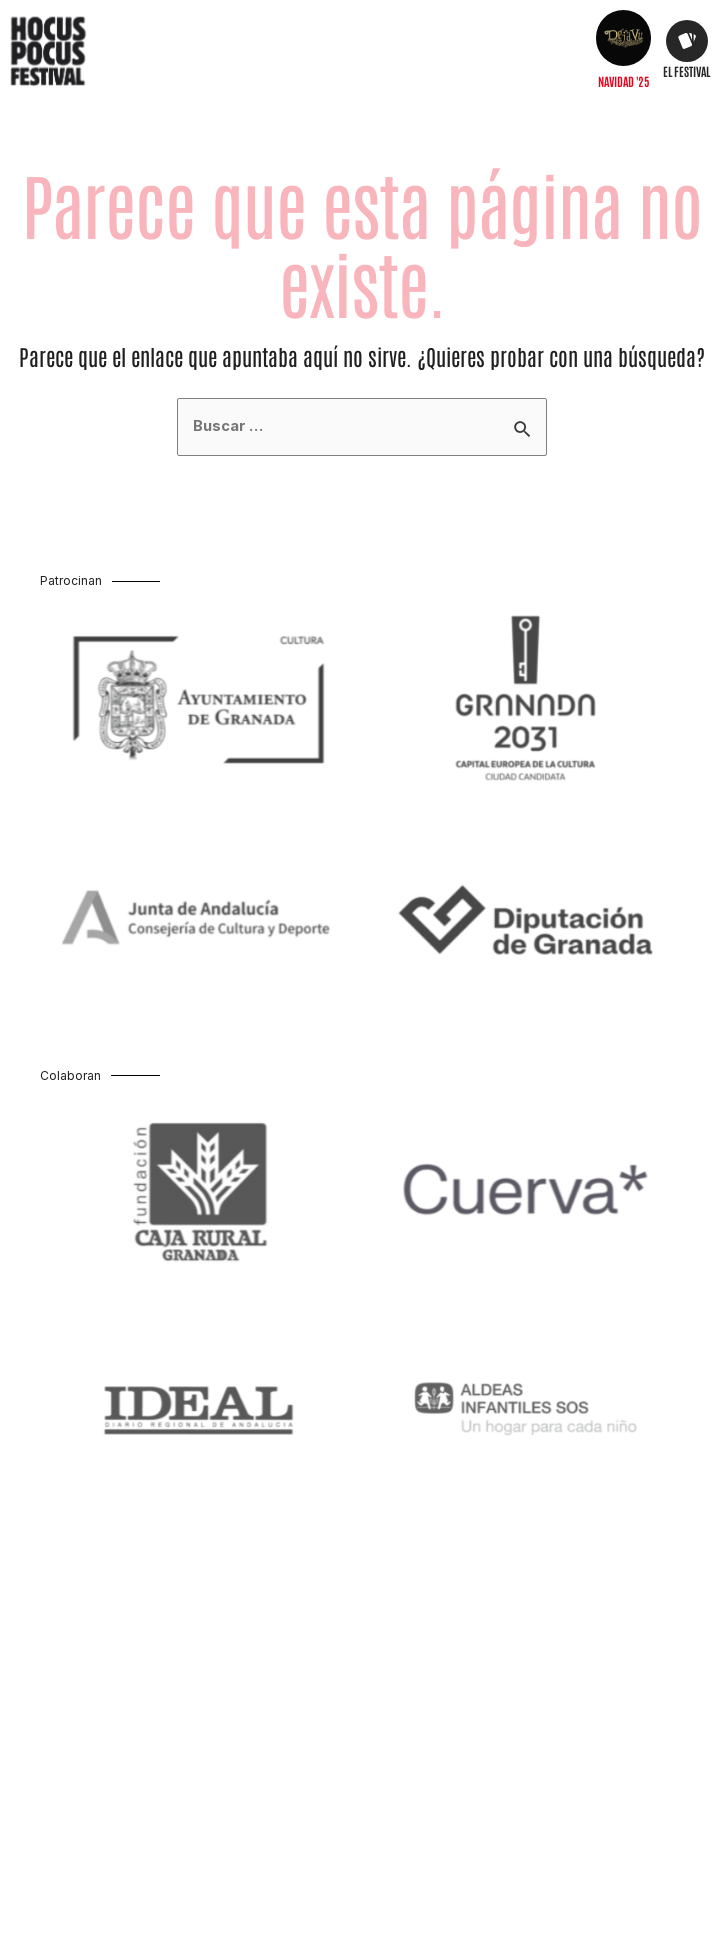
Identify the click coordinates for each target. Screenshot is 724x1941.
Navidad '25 (623, 81)
